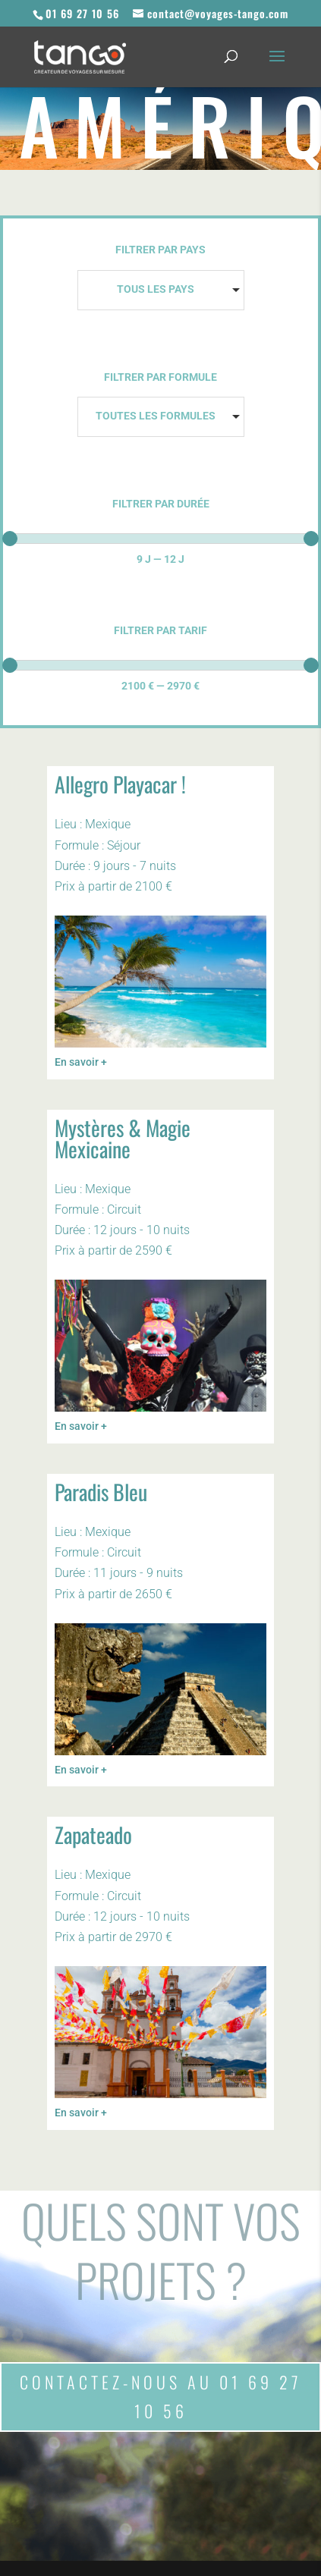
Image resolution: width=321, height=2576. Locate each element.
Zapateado (93, 1834)
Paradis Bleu (101, 1491)
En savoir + (81, 1062)
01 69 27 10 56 (82, 13)
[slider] (9, 538)
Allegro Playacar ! (120, 784)
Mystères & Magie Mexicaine (122, 1138)
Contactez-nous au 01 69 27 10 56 (160, 2396)
